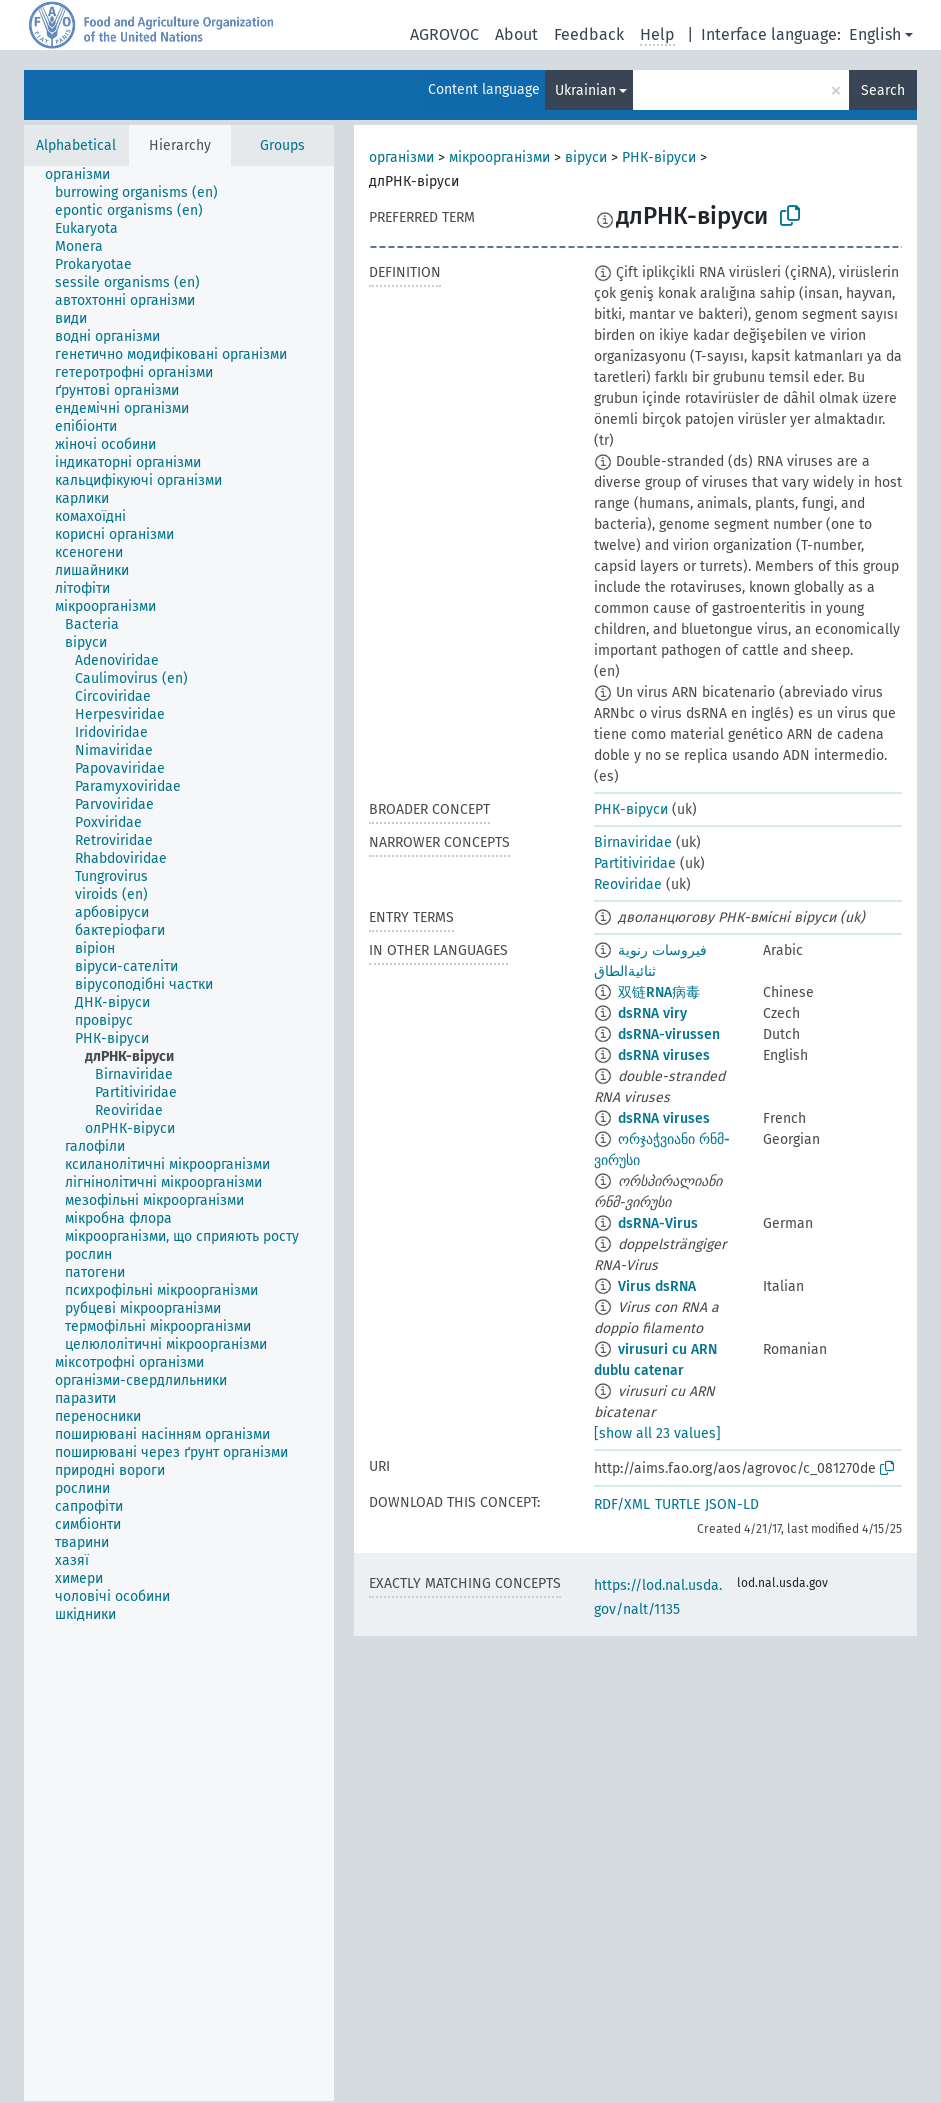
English (875, 34)
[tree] (179, 1133)
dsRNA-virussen (669, 1034)
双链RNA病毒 (659, 992)
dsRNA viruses (664, 1055)
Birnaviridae (633, 842)
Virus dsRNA (657, 1286)
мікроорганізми (499, 157)
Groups (282, 145)
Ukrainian (585, 90)
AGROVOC (444, 34)
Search (883, 90)
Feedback (589, 34)
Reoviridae (628, 884)
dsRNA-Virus (658, 1223)
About (516, 34)
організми (401, 157)
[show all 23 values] (657, 1433)
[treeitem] (86, 175)
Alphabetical (76, 145)
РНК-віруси (659, 157)
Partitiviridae (635, 863)
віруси (586, 157)
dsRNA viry (652, 1013)
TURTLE (677, 1504)
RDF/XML (622, 1504)
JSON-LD (732, 1504)
